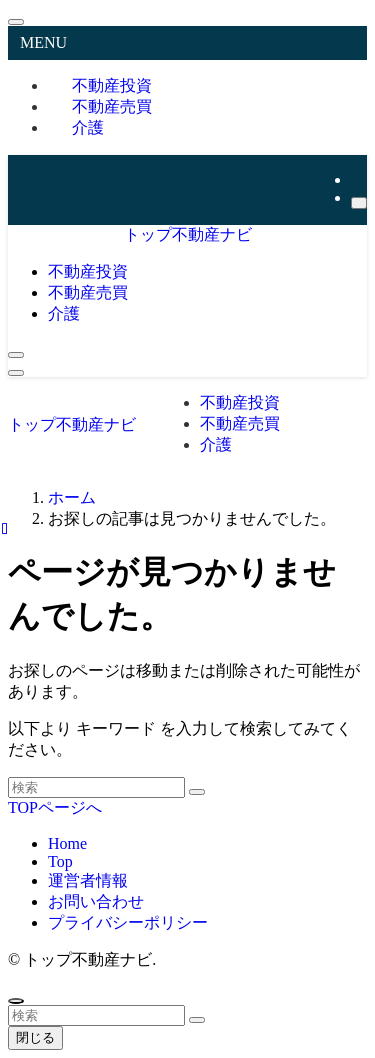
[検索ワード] (96, 787)
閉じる (35, 1037)
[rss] (357, 179)
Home (67, 843)
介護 (88, 127)
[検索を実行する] (197, 792)
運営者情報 (88, 880)
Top (60, 861)
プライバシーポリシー (128, 922)
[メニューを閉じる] (16, 22)
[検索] (359, 203)
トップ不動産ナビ (188, 234)
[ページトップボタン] (16, 1001)
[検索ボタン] (16, 355)
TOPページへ (55, 807)
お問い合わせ (96, 901)
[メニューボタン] (16, 373)
